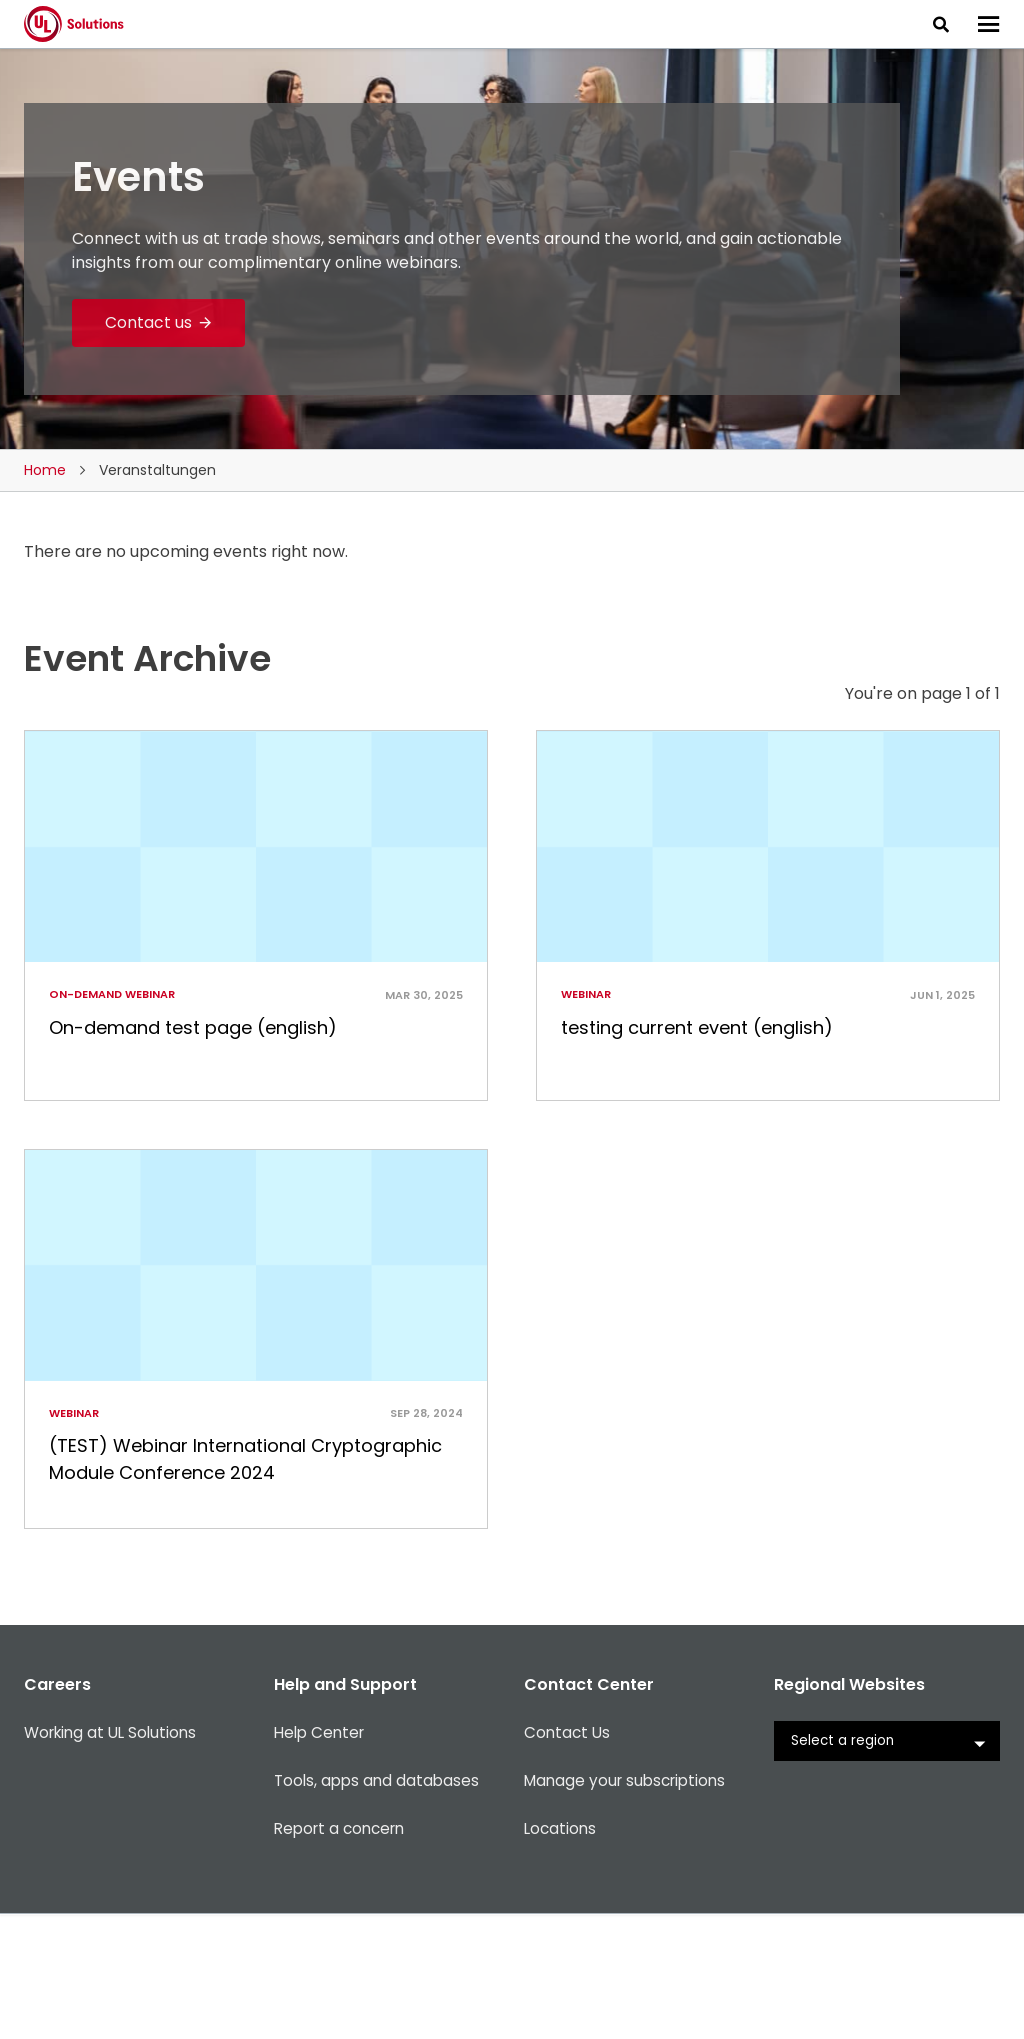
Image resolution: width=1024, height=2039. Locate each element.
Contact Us (568, 1867)
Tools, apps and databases (379, 1915)
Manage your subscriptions (630, 1915)
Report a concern (344, 1963)
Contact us (149, 322)
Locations (561, 1963)
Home (45, 470)
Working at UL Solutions (115, 1867)
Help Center (322, 1867)
